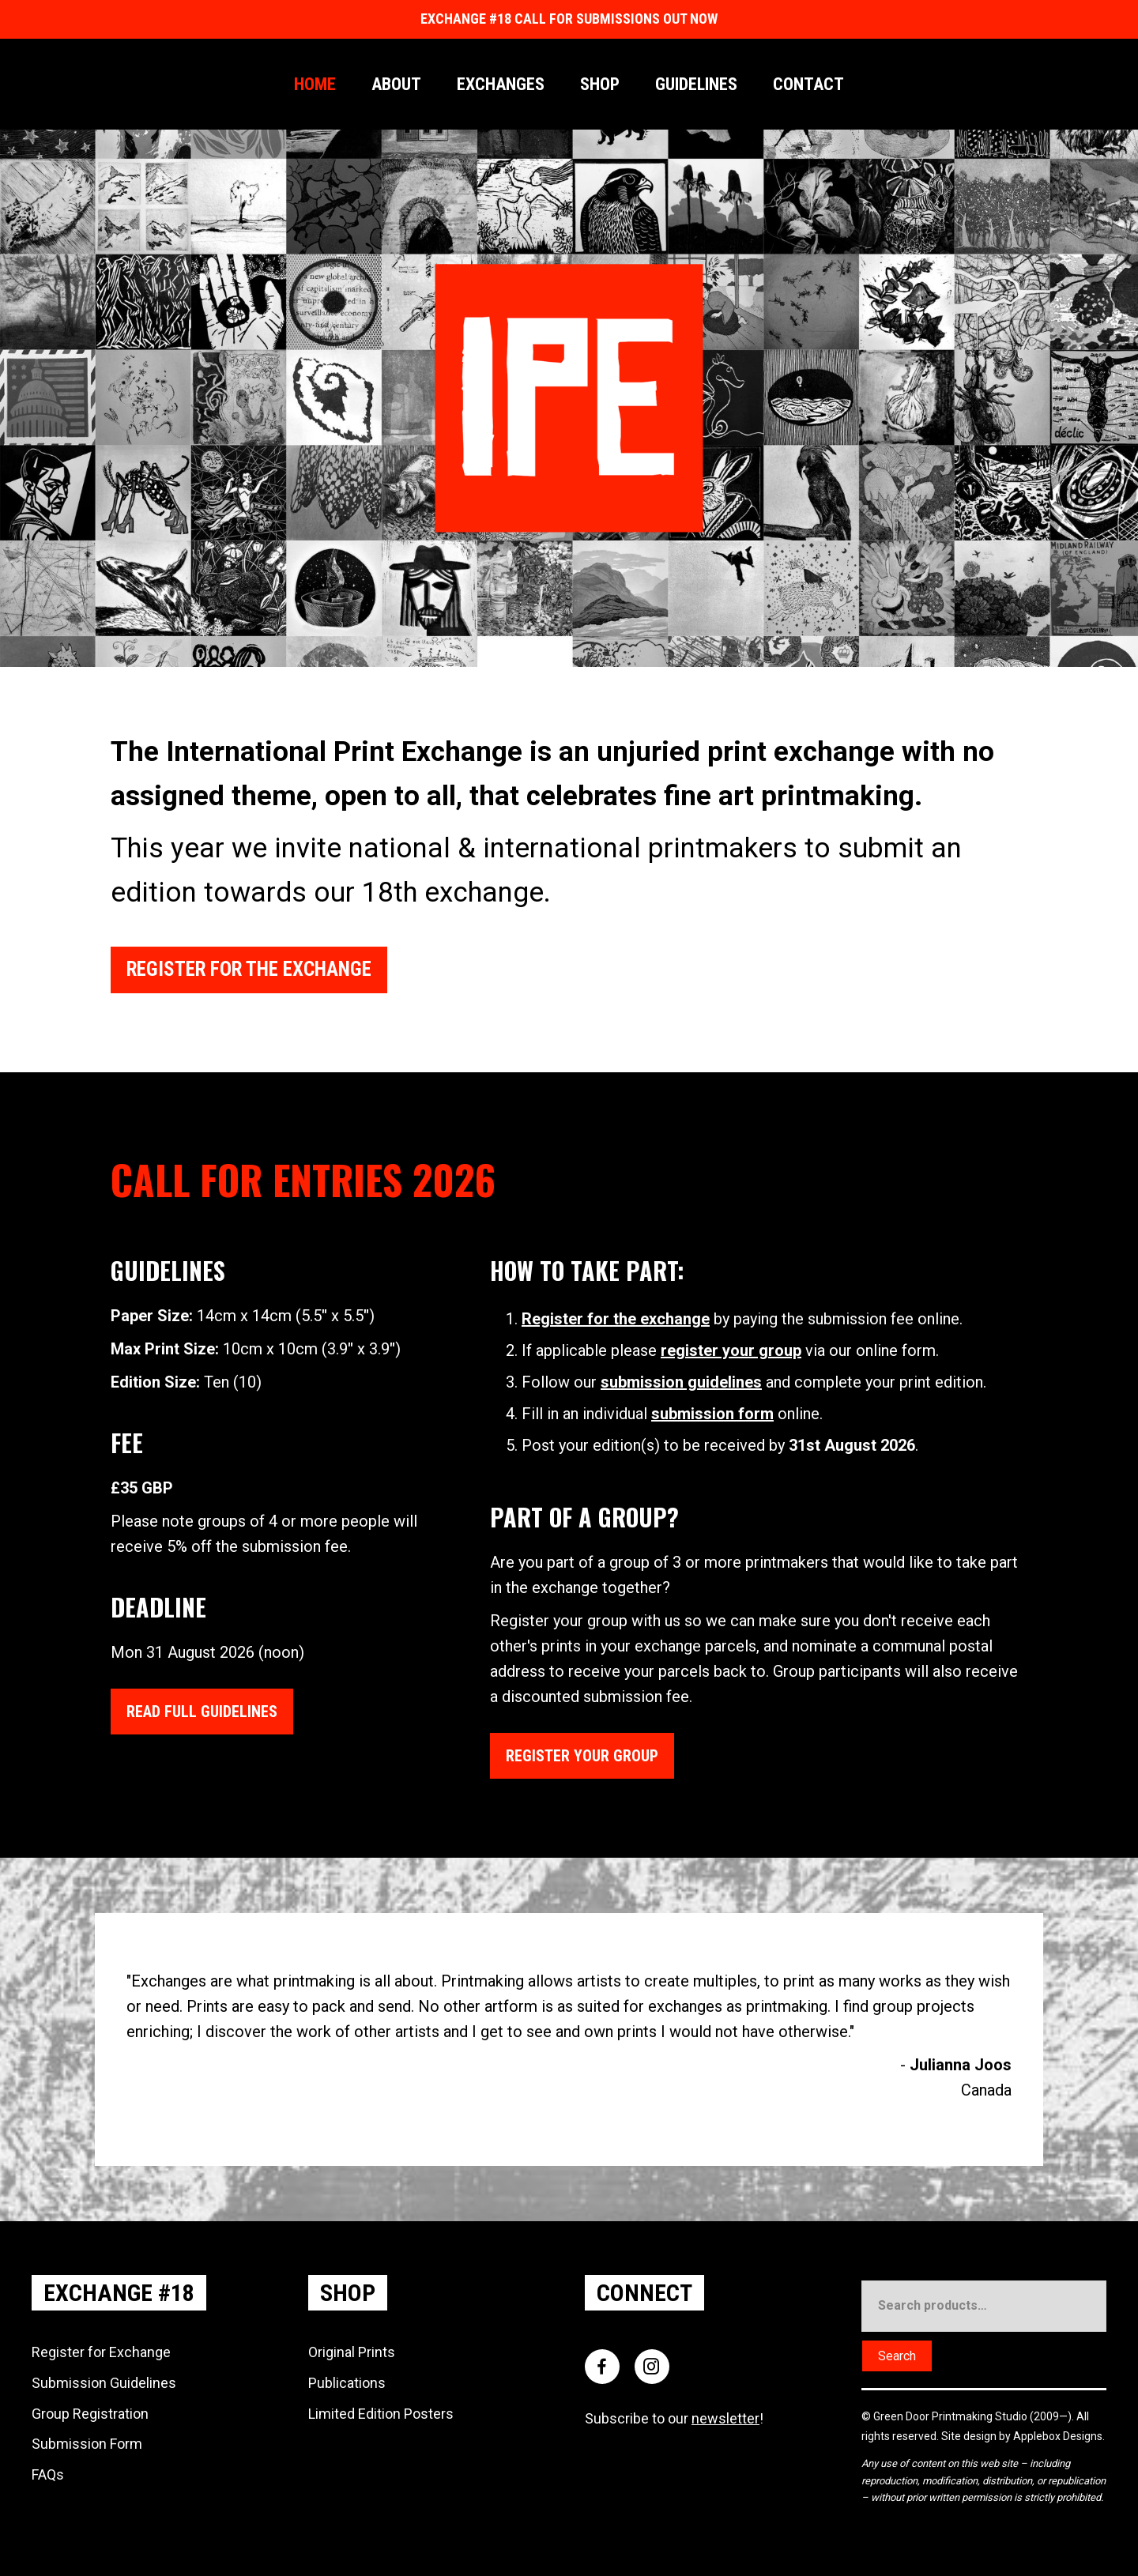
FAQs (48, 2473)
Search (897, 2355)
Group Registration (90, 2413)
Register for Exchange (101, 2351)
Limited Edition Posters (381, 2413)
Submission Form (87, 2443)
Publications (347, 2382)
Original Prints (351, 2351)
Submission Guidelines (104, 2382)
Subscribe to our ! (674, 2417)
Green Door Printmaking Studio (951, 2415)
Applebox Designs (1057, 2435)
